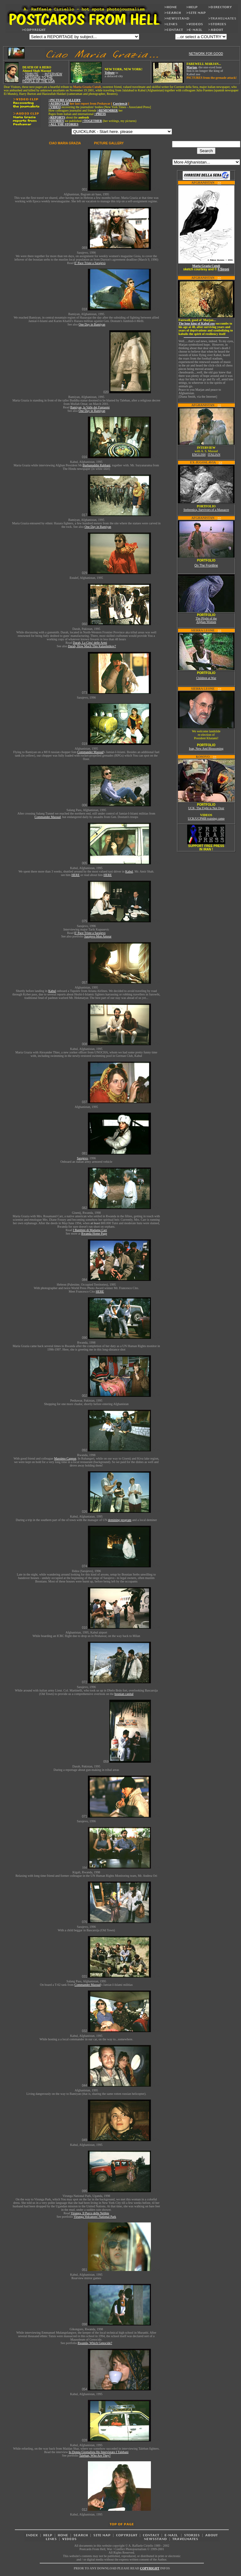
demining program (119, 1520)
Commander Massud (90, 752)
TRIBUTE (31, 74)
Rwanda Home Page (94, 1233)
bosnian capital (123, 1694)
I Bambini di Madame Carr (90, 1230)
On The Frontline (206, 565)
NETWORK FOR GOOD (206, 53)
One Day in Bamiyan (91, 324)
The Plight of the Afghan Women (206, 620)
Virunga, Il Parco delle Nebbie (90, 2213)
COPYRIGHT (149, 2568)
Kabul (129, 871)
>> (219, 182)
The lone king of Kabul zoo (197, 323)
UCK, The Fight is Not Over (206, 808)
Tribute (110, 72)
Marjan (191, 67)
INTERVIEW (53, 74)
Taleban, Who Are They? (95, 2455)
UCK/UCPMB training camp (206, 818)
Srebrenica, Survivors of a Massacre (206, 509)
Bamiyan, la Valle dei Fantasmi (90, 407)
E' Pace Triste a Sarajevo (90, 263)
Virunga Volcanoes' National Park (95, 2216)
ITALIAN (214, 454)
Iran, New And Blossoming (206, 748)
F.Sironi (223, 269)
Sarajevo (82, 1158)
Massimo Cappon (65, 1458)
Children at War (206, 678)
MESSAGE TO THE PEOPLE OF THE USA (38, 79)
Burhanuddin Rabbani (96, 465)
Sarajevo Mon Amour (98, 936)
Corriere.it (120, 103)
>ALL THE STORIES (63, 124)
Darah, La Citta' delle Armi (90, 642)
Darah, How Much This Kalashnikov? (92, 646)
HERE (76, 875)
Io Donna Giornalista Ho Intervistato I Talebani (99, 2452)
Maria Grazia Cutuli (206, 266)
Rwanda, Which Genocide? (94, 2343)
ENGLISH (199, 454)
